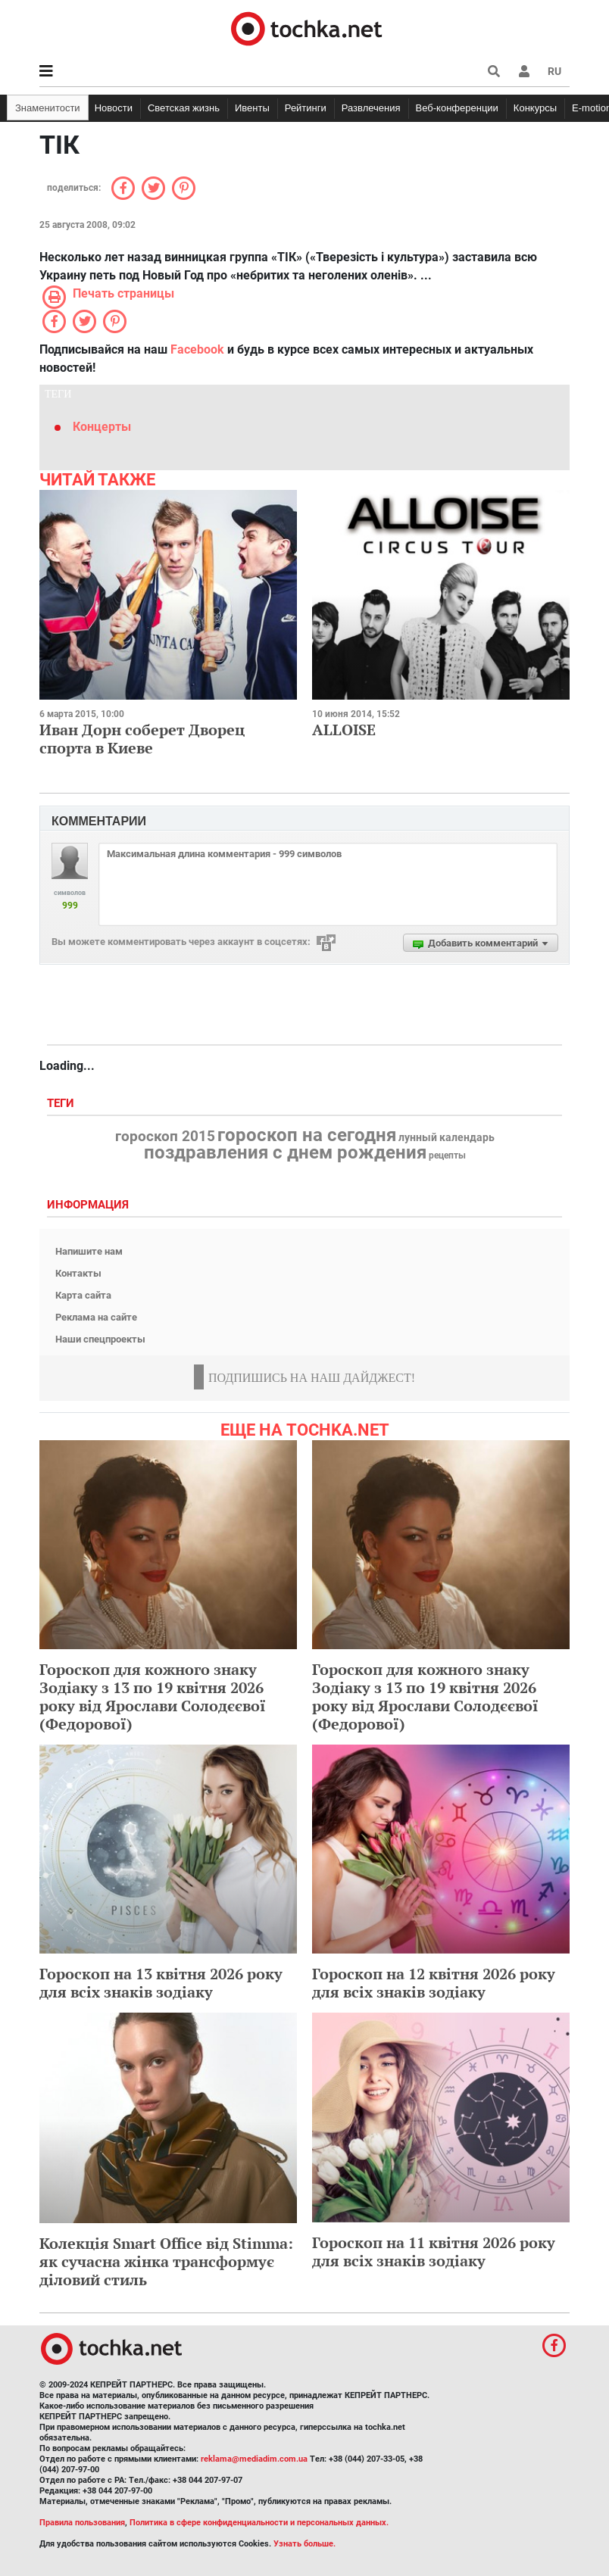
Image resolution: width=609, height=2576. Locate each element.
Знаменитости (47, 108)
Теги (62, 1103)
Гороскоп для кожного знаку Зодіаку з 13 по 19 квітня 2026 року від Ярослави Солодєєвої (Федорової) (152, 1696)
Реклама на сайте (96, 1317)
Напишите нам (89, 1251)
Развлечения (371, 108)
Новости (114, 108)
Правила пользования (82, 2523)
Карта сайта (83, 1295)
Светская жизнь (184, 108)
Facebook (197, 349)
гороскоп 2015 (165, 1137)
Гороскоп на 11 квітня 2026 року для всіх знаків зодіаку (433, 2251)
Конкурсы (535, 108)
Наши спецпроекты (100, 1339)
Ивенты (252, 108)
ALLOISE (344, 729)
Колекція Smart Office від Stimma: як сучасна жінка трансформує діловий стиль (166, 2261)
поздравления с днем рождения (285, 1152)
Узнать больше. (304, 2544)
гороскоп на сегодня (306, 1135)
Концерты (102, 426)
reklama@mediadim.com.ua (254, 2459)
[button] (524, 71)
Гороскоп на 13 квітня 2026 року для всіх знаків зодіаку (161, 1982)
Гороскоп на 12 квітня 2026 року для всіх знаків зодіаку (433, 1982)
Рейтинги (305, 108)
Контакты (78, 1273)
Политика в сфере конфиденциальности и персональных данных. (259, 2523)
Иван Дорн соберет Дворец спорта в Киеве (142, 738)
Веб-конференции (457, 108)
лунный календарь (446, 1138)
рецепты (447, 1155)
